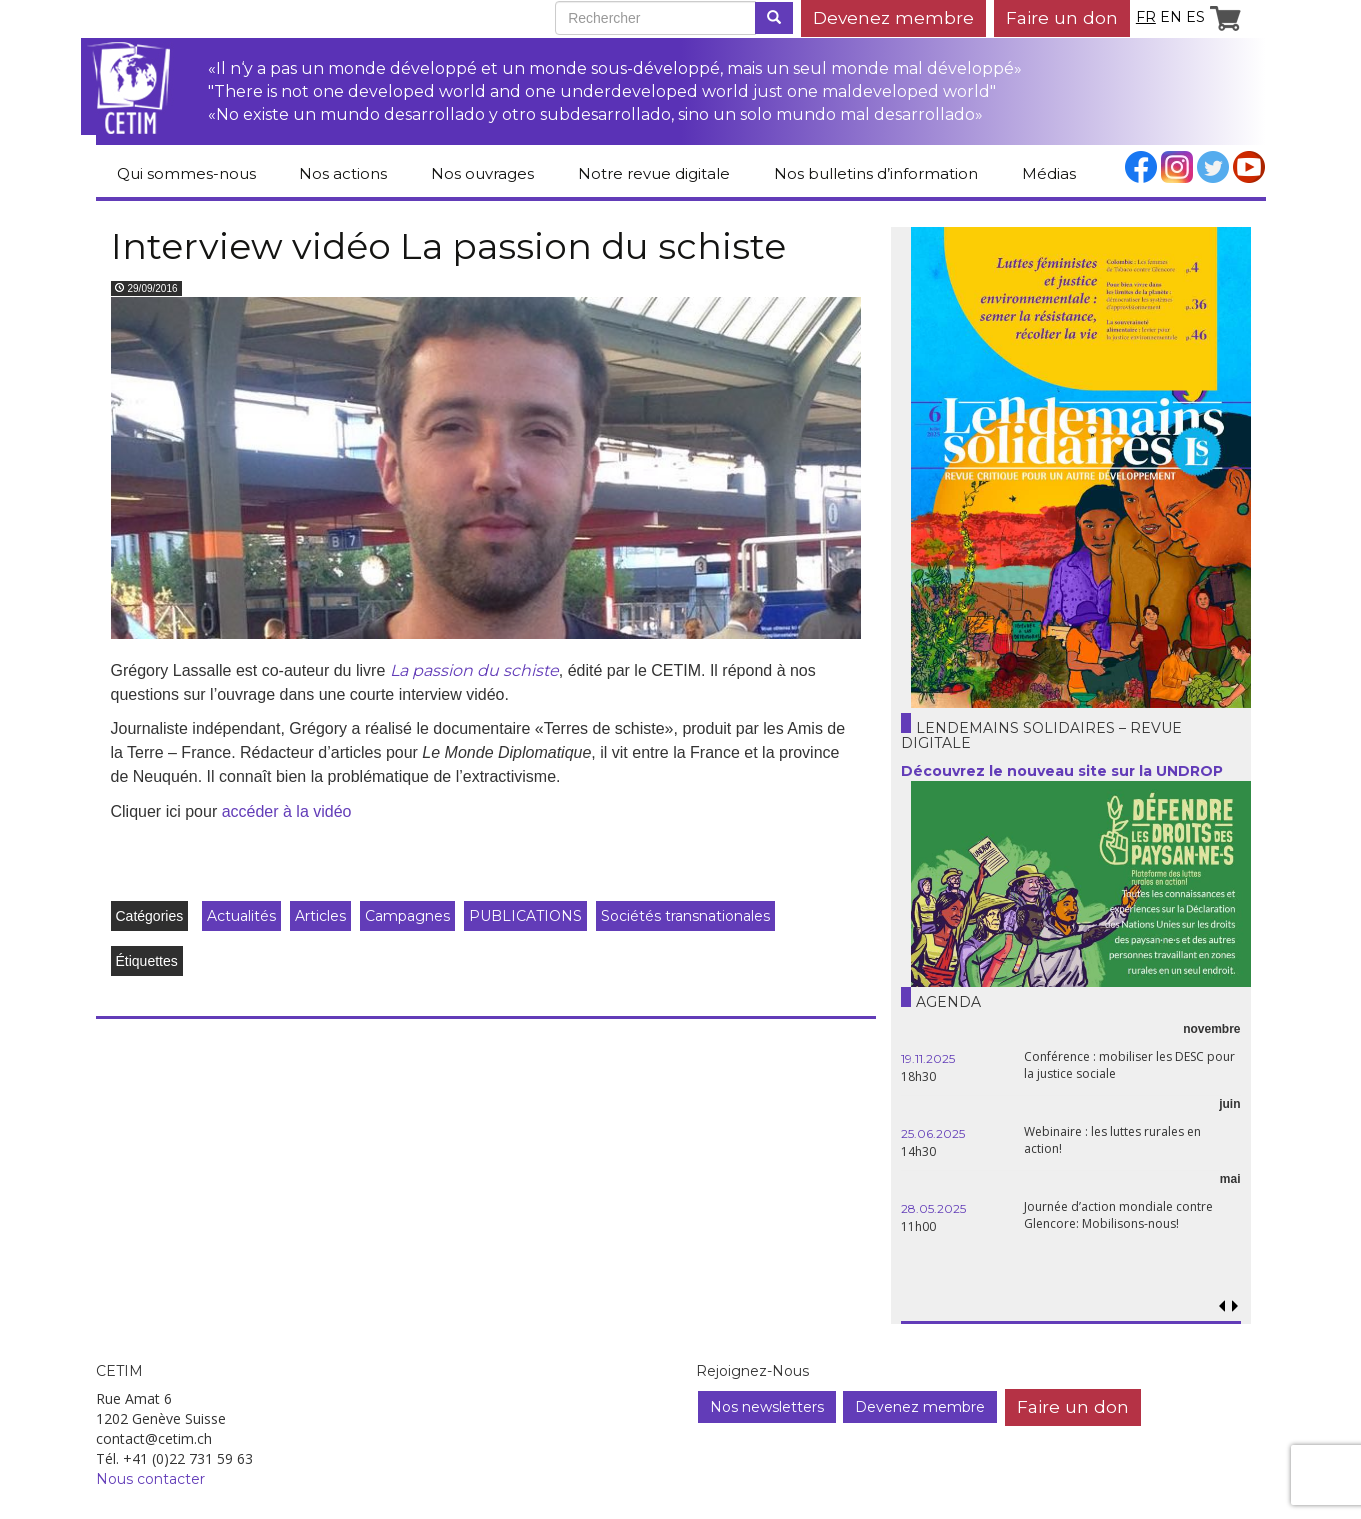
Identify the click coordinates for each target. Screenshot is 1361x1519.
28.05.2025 (933, 1208)
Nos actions (343, 173)
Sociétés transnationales (685, 916)
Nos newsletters (767, 1407)
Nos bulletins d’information (876, 173)
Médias (1049, 173)
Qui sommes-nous (186, 173)
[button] (1235, 1306)
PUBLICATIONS (525, 916)
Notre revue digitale (654, 173)
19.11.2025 (928, 1058)
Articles (320, 916)
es (1195, 17)
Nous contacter (150, 1479)
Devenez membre (893, 17)
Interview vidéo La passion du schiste (448, 246)
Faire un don (1062, 17)
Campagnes (407, 916)
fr (1146, 17)
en (1171, 17)
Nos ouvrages (482, 173)
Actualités (241, 916)
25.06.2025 (933, 1133)
